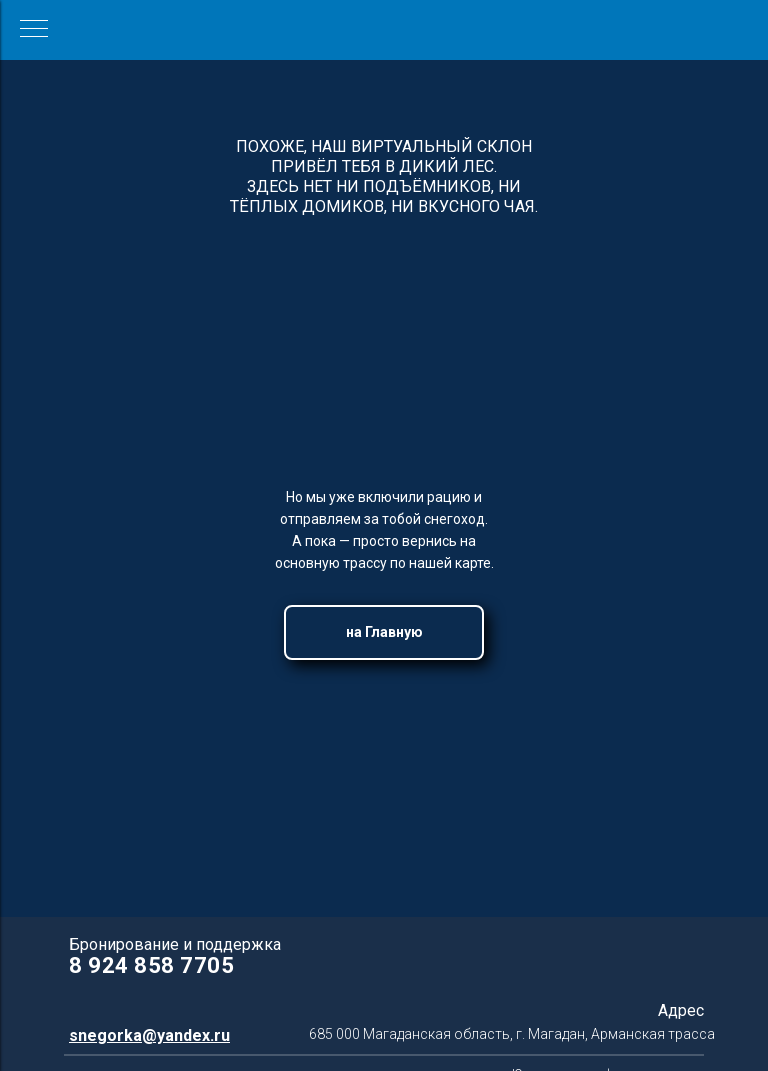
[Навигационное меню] (34, 30)
